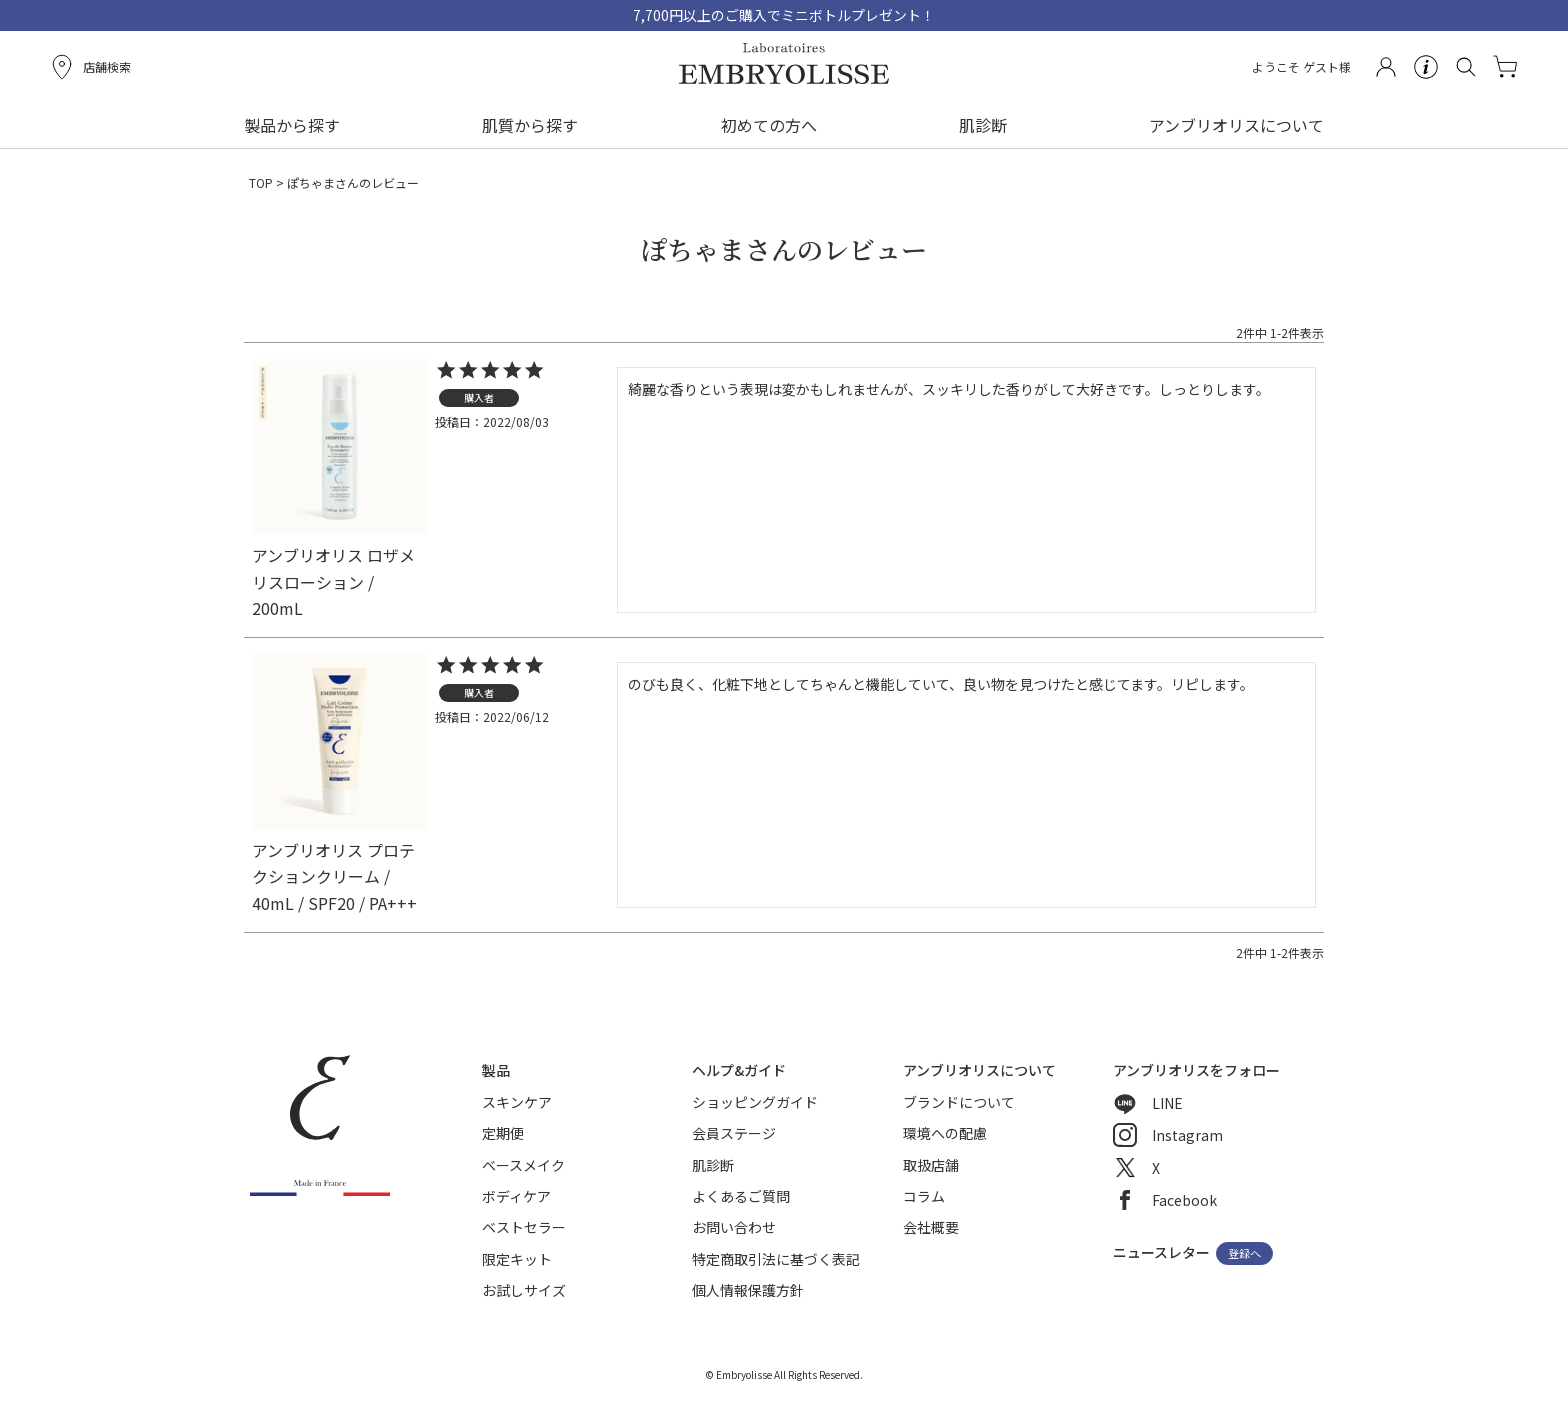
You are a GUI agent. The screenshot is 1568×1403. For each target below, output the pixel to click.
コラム (924, 1196)
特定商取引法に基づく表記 (776, 1259)
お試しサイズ (524, 1290)
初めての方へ (769, 125)
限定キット (517, 1259)
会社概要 (931, 1227)
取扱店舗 (931, 1165)
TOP (261, 182)
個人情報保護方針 (748, 1290)
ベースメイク (523, 1165)
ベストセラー (524, 1227)
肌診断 (983, 125)
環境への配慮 (945, 1133)
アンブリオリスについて (1236, 125)
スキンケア (517, 1102)
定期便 (503, 1133)
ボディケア (516, 1196)
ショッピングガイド (755, 1102)
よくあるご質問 (741, 1196)
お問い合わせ (734, 1227)
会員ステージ (734, 1133)
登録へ (1244, 1254)
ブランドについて (959, 1102)
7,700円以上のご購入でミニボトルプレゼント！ (784, 15)
